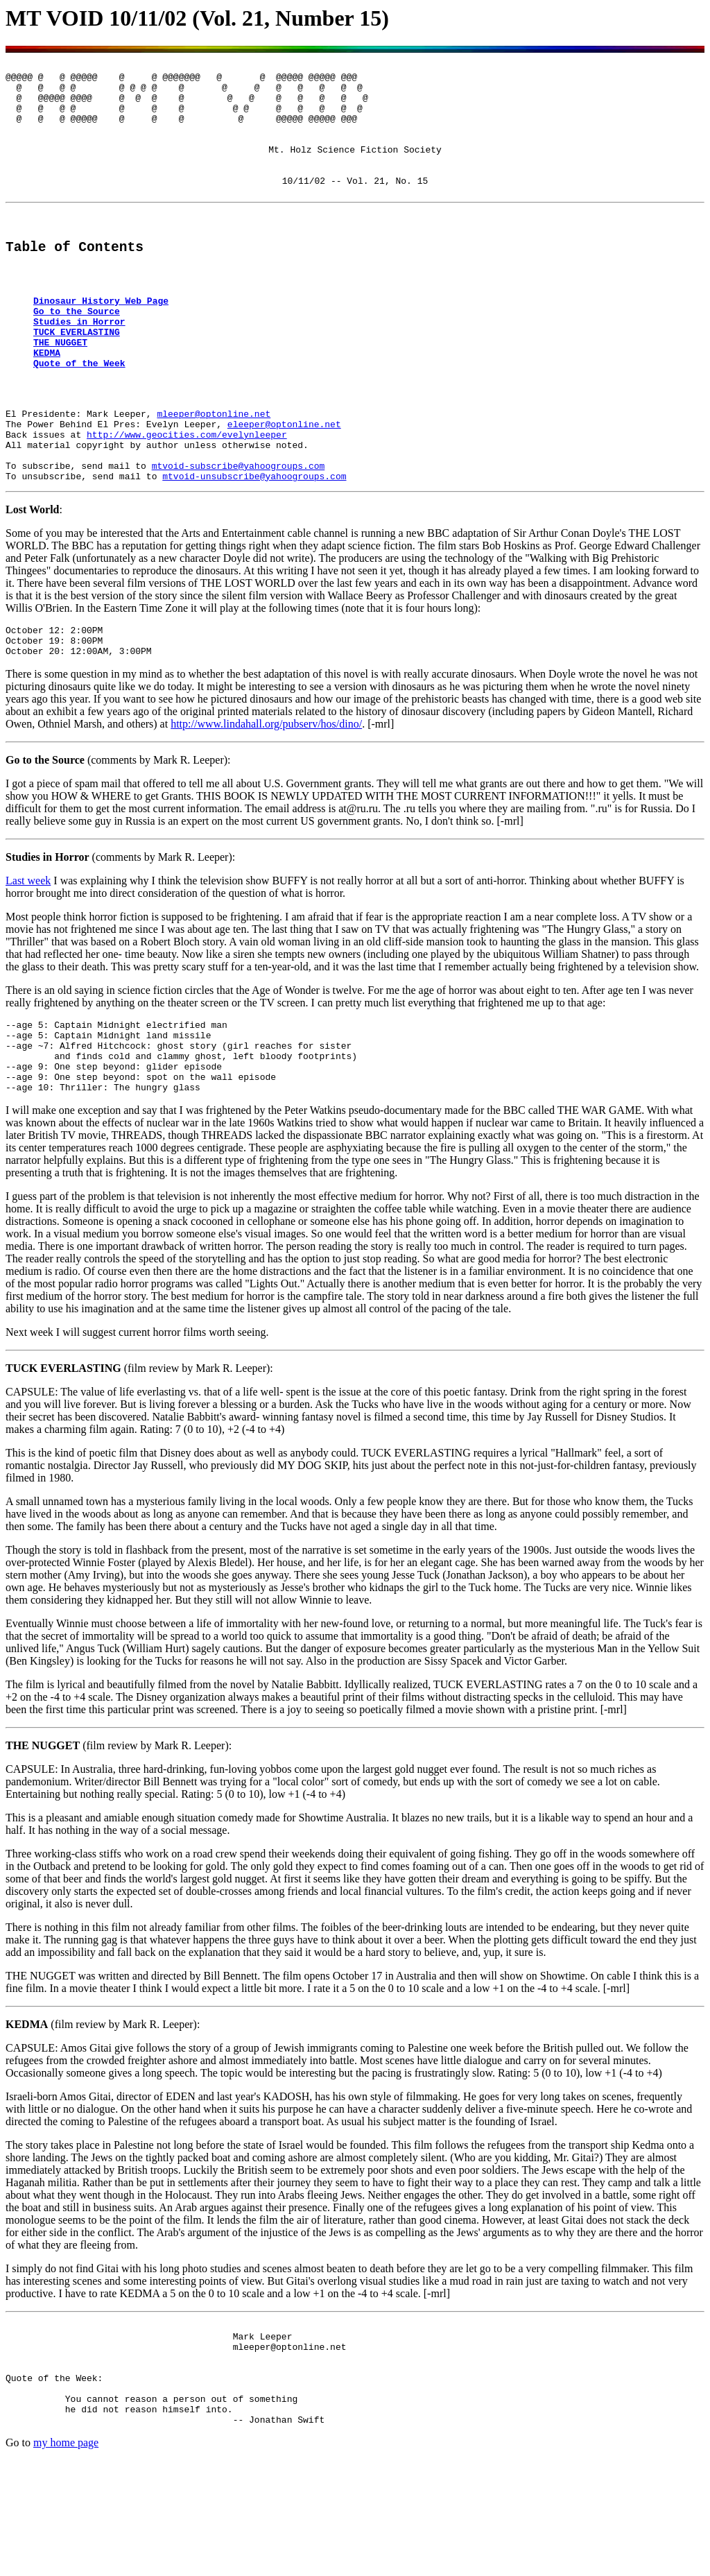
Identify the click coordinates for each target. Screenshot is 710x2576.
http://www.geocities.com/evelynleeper (187, 500)
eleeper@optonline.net (284, 487)
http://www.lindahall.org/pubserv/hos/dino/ (266, 804)
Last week (28, 961)
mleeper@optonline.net (213, 475)
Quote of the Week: (54, 2485)
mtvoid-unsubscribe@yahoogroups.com (254, 550)
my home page (65, 2558)
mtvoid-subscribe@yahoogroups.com (238, 537)
